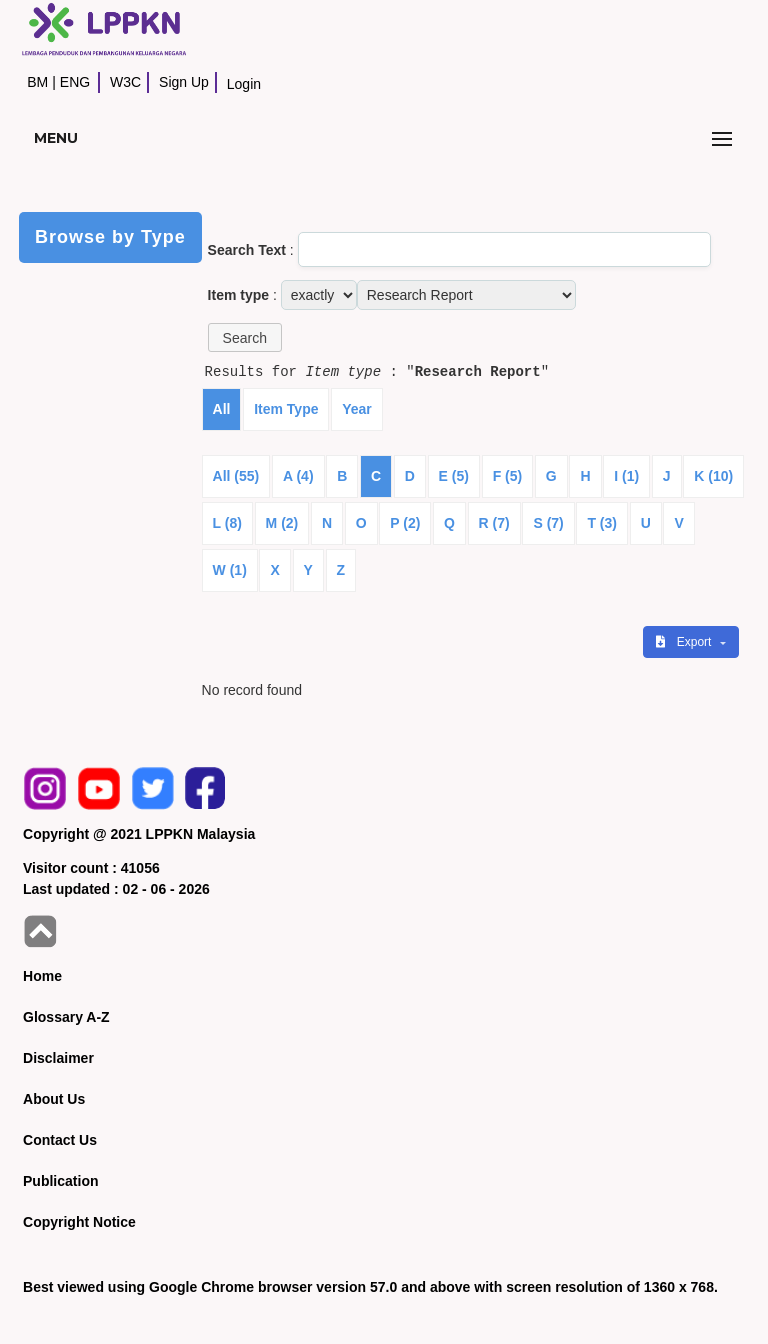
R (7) (494, 523)
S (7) (548, 523)
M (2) (282, 523)
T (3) (602, 523)
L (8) (227, 523)
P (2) (405, 523)
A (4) (298, 476)
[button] (245, 337)
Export (685, 642)
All (222, 409)
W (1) (230, 570)
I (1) (626, 476)
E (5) (454, 476)
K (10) (713, 476)
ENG (75, 82)
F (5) (508, 476)
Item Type (286, 409)
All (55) (236, 476)
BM (37, 82)
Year (357, 409)
